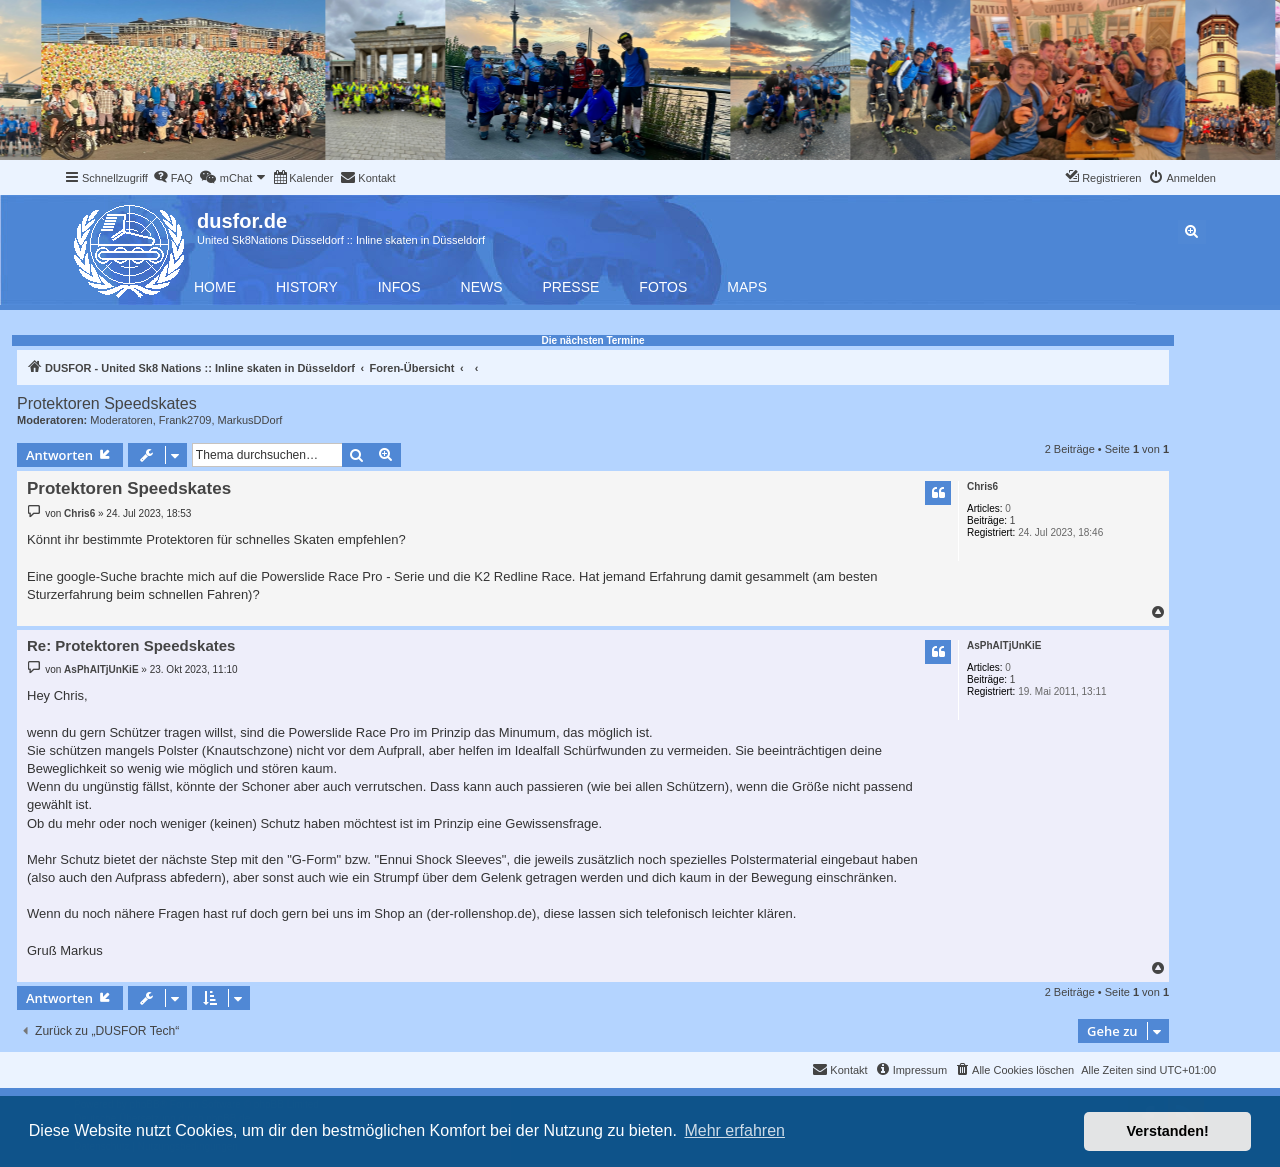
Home (215, 287)
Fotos (663, 287)
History (307, 287)
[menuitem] (173, 178)
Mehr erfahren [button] (734, 1130)
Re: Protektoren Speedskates (131, 645)
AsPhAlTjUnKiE (1004, 645)
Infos (399, 287)
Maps (747, 287)
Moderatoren (121, 420)
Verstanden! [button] (1168, 1131)
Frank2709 (185, 420)
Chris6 (982, 486)
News (482, 287)
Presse (571, 287)
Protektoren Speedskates (107, 403)
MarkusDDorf (250, 420)
